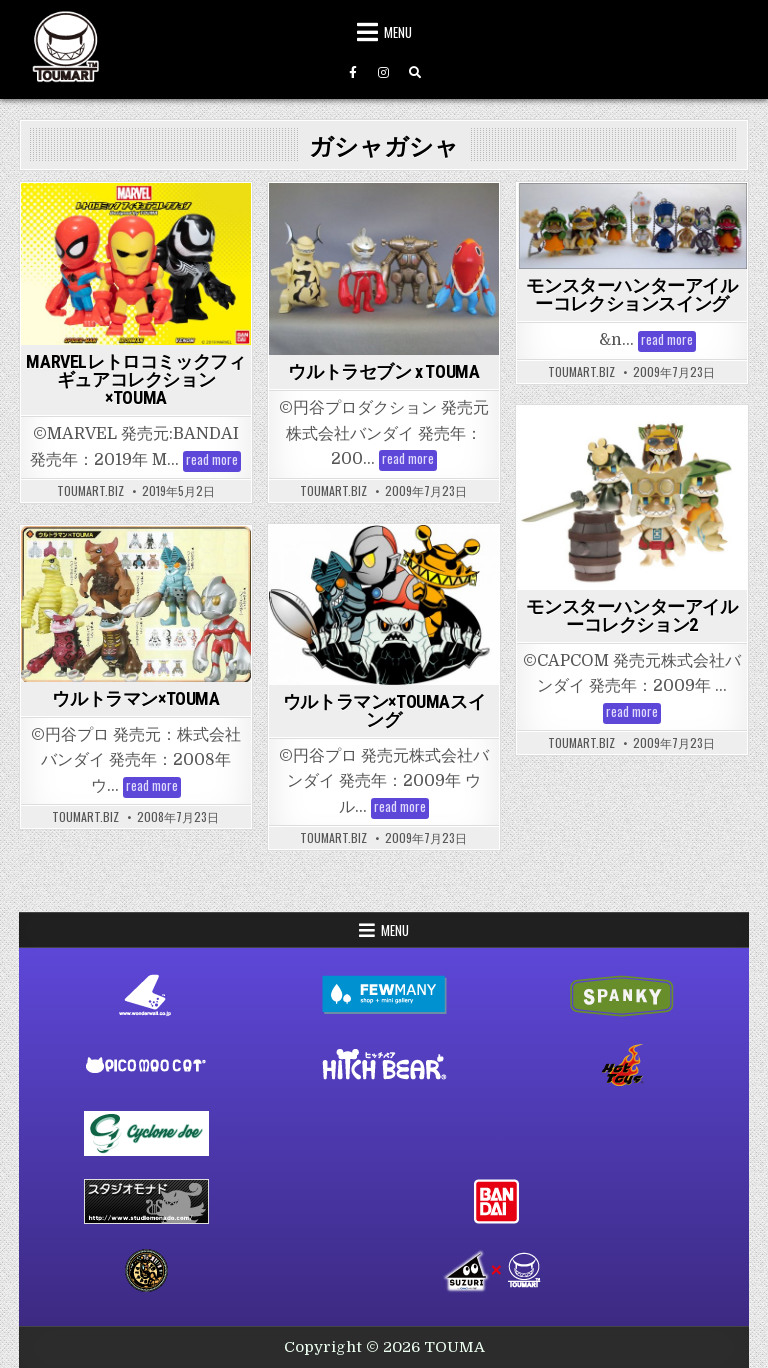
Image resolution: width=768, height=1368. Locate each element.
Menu (398, 32)
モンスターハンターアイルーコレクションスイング (631, 294)
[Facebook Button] (353, 73)
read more (213, 461)
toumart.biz (90, 491)
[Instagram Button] (384, 73)
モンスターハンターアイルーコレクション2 (631, 615)
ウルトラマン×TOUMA (135, 698)
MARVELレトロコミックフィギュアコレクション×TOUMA (135, 379)
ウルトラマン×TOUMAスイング (384, 710)
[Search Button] (415, 73)
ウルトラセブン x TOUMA (383, 371)
